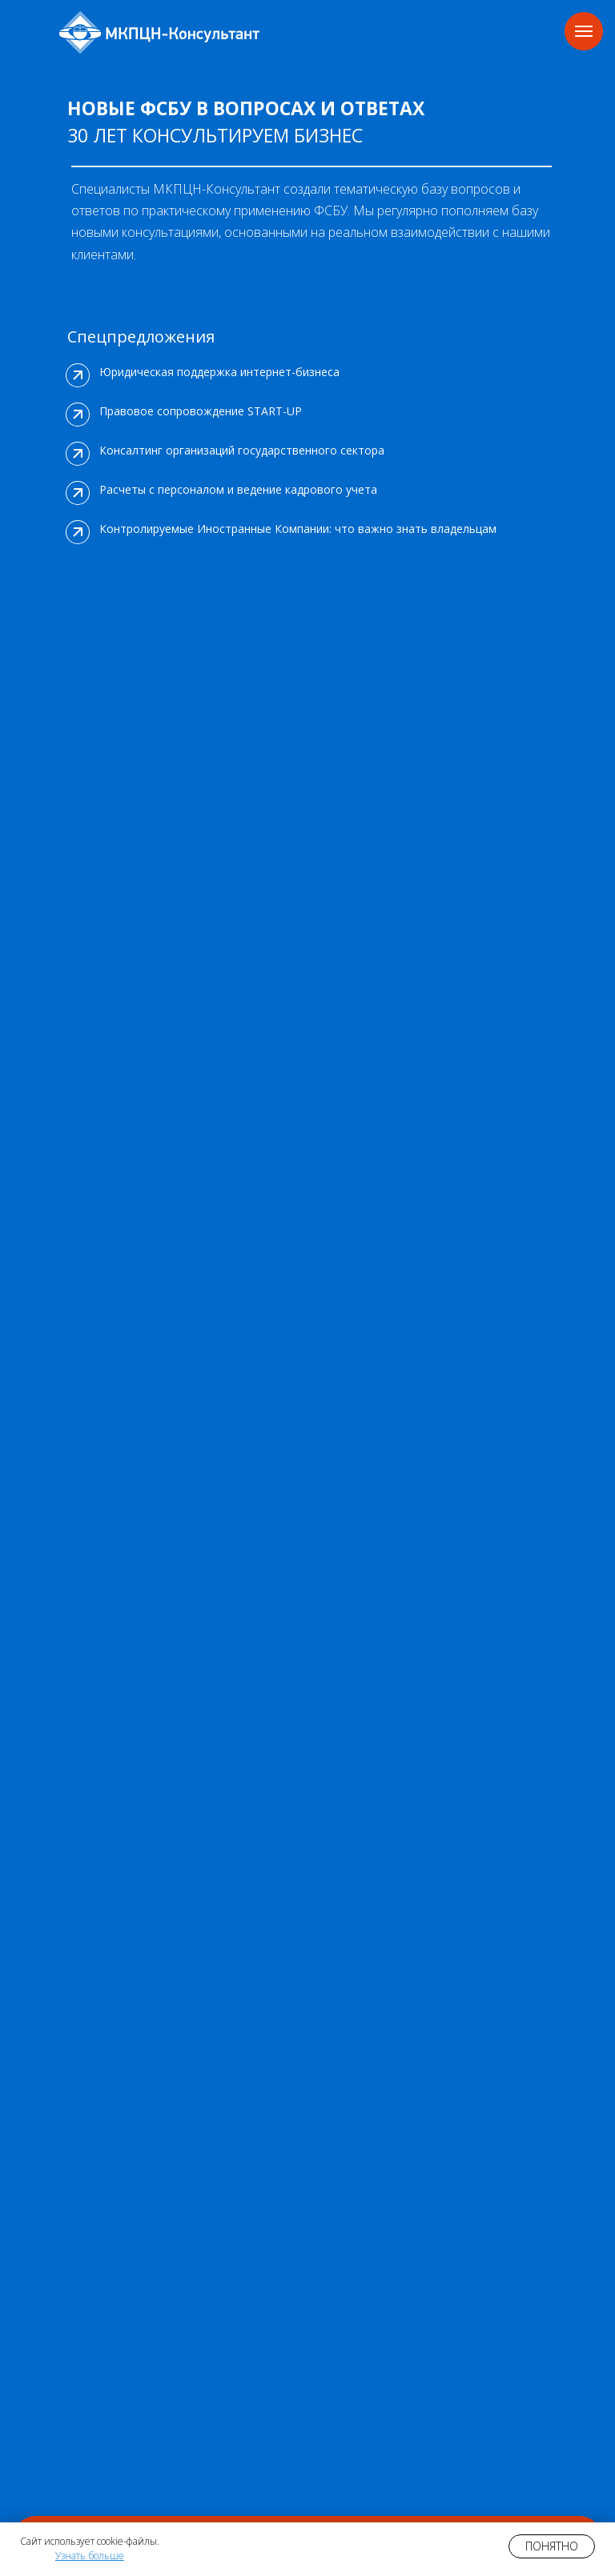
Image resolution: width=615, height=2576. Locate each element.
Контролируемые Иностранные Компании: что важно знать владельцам (297, 528)
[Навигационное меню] (584, 31)
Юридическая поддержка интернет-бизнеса (219, 371)
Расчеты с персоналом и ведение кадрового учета (238, 489)
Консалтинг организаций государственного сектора (241, 450)
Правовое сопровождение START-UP (200, 411)
